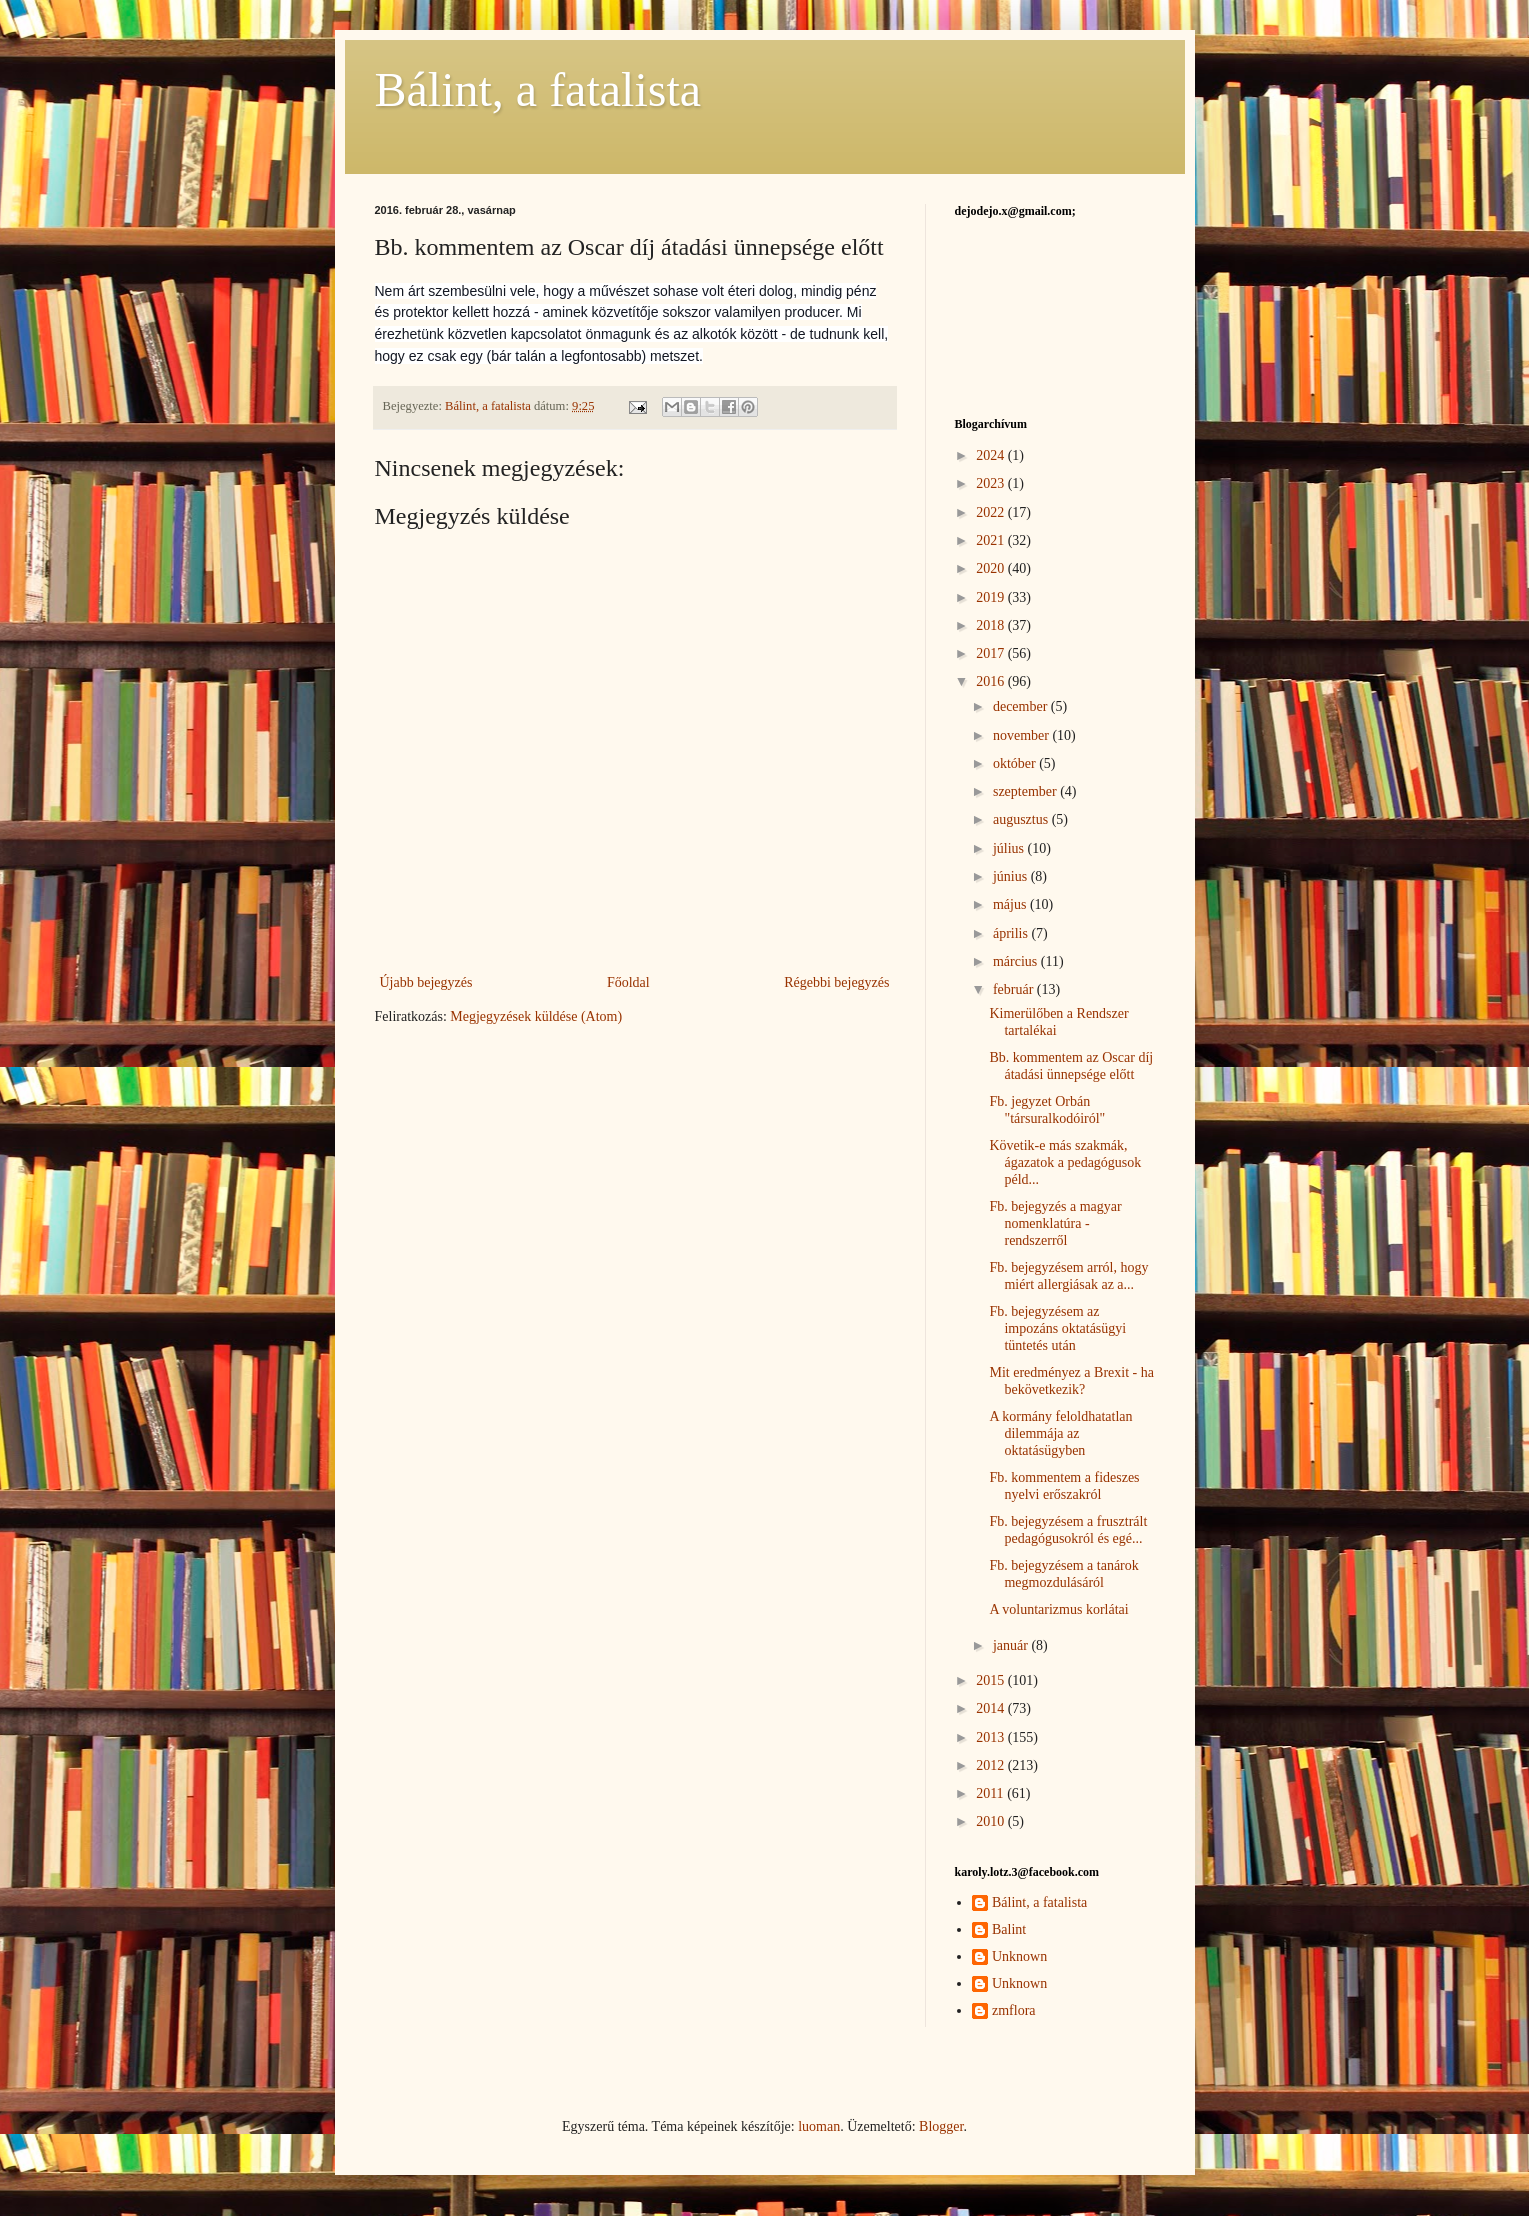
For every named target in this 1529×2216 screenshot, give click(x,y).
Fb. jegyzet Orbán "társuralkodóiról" (1047, 1110)
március (1017, 961)
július (1010, 848)
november (1022, 735)
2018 (992, 625)
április (1012, 933)
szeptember (1026, 791)
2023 (992, 483)
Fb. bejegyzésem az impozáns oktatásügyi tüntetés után (1057, 1328)
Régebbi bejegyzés (836, 982)
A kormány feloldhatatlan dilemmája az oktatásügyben (1060, 1433)
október (1016, 763)
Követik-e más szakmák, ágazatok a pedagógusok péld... (1065, 1162)
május (1011, 904)
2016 (992, 681)
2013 (992, 1737)
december (1022, 706)
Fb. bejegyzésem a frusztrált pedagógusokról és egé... (1068, 1530)
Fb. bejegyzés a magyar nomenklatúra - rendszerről (1055, 1223)
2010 (992, 1821)
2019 (992, 597)
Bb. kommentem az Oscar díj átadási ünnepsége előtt (1071, 1066)
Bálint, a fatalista (538, 89)
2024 (992, 455)
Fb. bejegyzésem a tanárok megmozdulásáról (1063, 1574)
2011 (991, 1793)
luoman (819, 2126)
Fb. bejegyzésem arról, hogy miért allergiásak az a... (1068, 1276)
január (1012, 1645)
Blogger (941, 2126)
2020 (992, 568)
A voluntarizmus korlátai (1058, 1609)
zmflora (1014, 2010)
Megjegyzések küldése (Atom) (536, 1016)
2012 (992, 1765)
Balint (1009, 1929)
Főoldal (628, 982)
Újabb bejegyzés (426, 982)
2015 (992, 1680)
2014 (992, 1708)
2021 (992, 540)
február (1015, 989)
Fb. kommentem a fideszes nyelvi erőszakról (1064, 1486)
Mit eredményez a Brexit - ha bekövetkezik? (1071, 1381)
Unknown (1019, 1956)
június (1012, 876)
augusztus (1022, 819)
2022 (992, 512)
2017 (992, 653)
